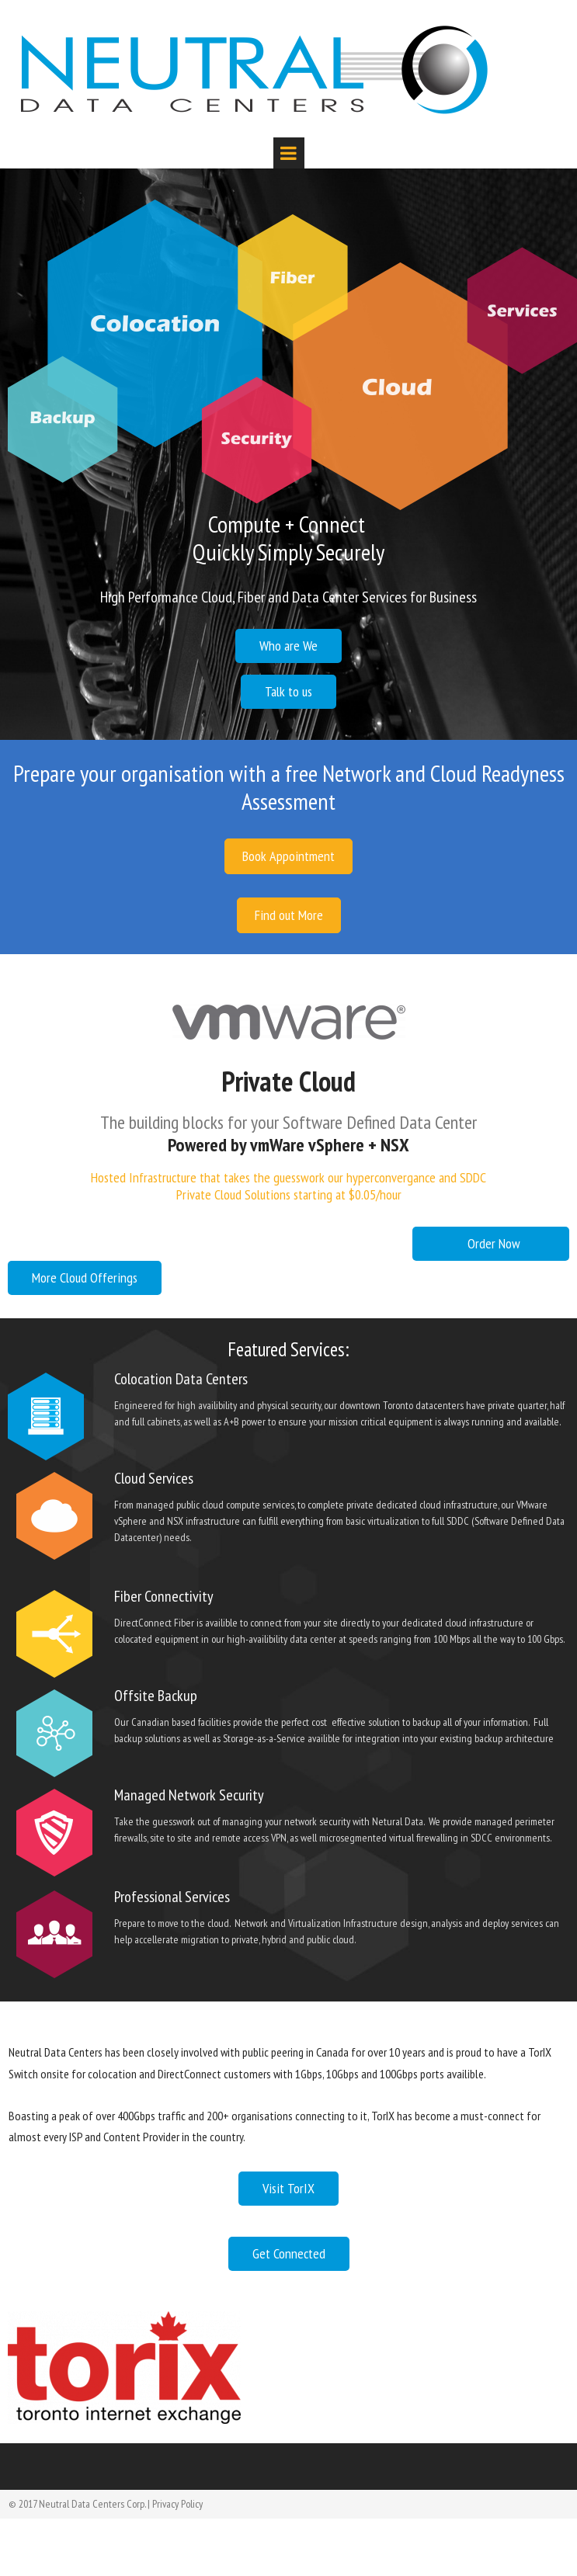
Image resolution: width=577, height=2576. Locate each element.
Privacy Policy (177, 2504)
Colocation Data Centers (181, 1379)
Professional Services (172, 1897)
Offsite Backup (155, 1696)
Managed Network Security (189, 1795)
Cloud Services (153, 1478)
